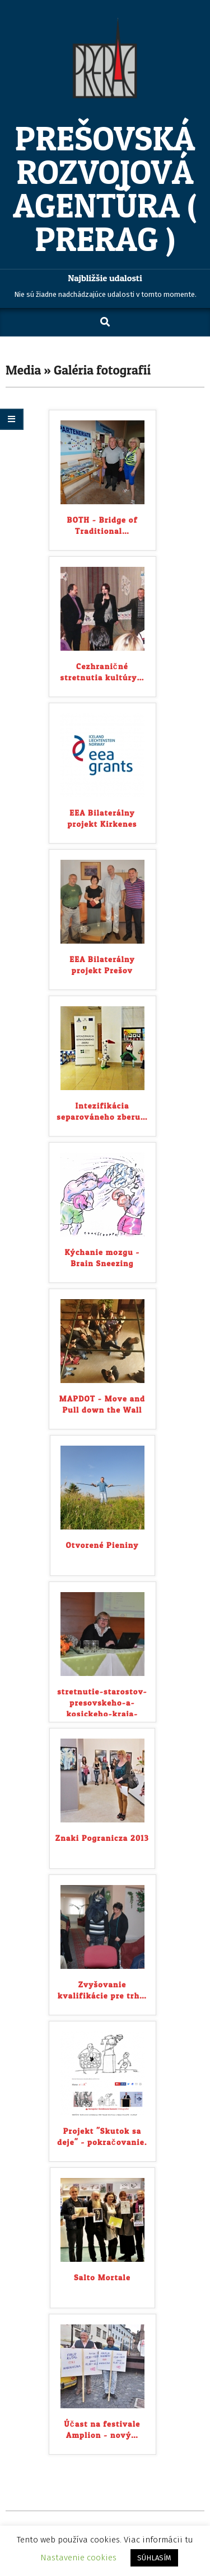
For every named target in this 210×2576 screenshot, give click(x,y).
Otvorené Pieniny (102, 1545)
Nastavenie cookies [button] (78, 2558)
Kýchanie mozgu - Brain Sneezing (101, 1257)
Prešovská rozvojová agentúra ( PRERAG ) (105, 188)
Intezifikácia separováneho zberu (102, 1111)
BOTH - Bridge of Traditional (102, 525)
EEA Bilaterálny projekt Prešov (102, 964)
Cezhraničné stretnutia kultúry (102, 671)
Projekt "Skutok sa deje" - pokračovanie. (102, 2136)
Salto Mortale (102, 2277)
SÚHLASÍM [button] (154, 2558)
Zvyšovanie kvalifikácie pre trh (102, 1990)
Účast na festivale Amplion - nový (102, 2429)
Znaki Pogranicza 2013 (102, 1838)
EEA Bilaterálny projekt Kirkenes (102, 818)
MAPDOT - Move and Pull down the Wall (102, 1404)
